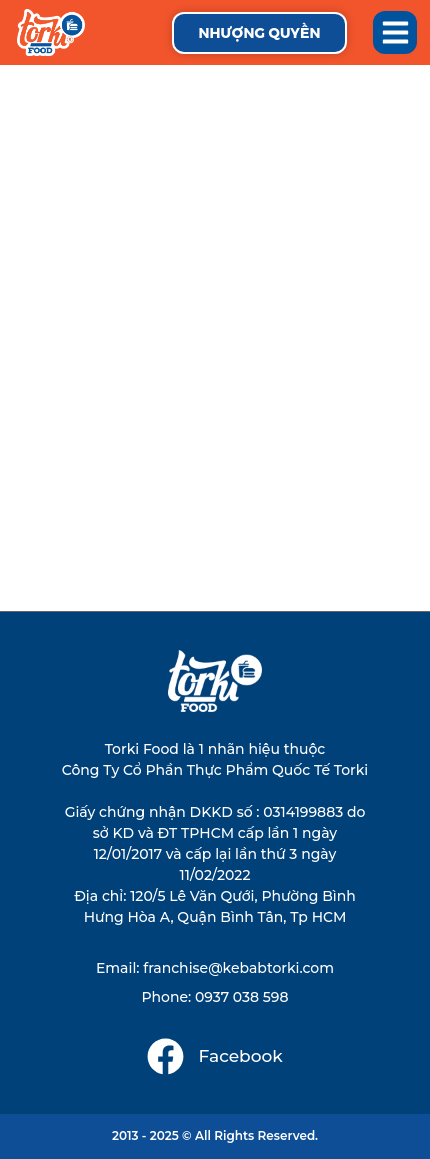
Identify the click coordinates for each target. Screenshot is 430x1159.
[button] (395, 33)
